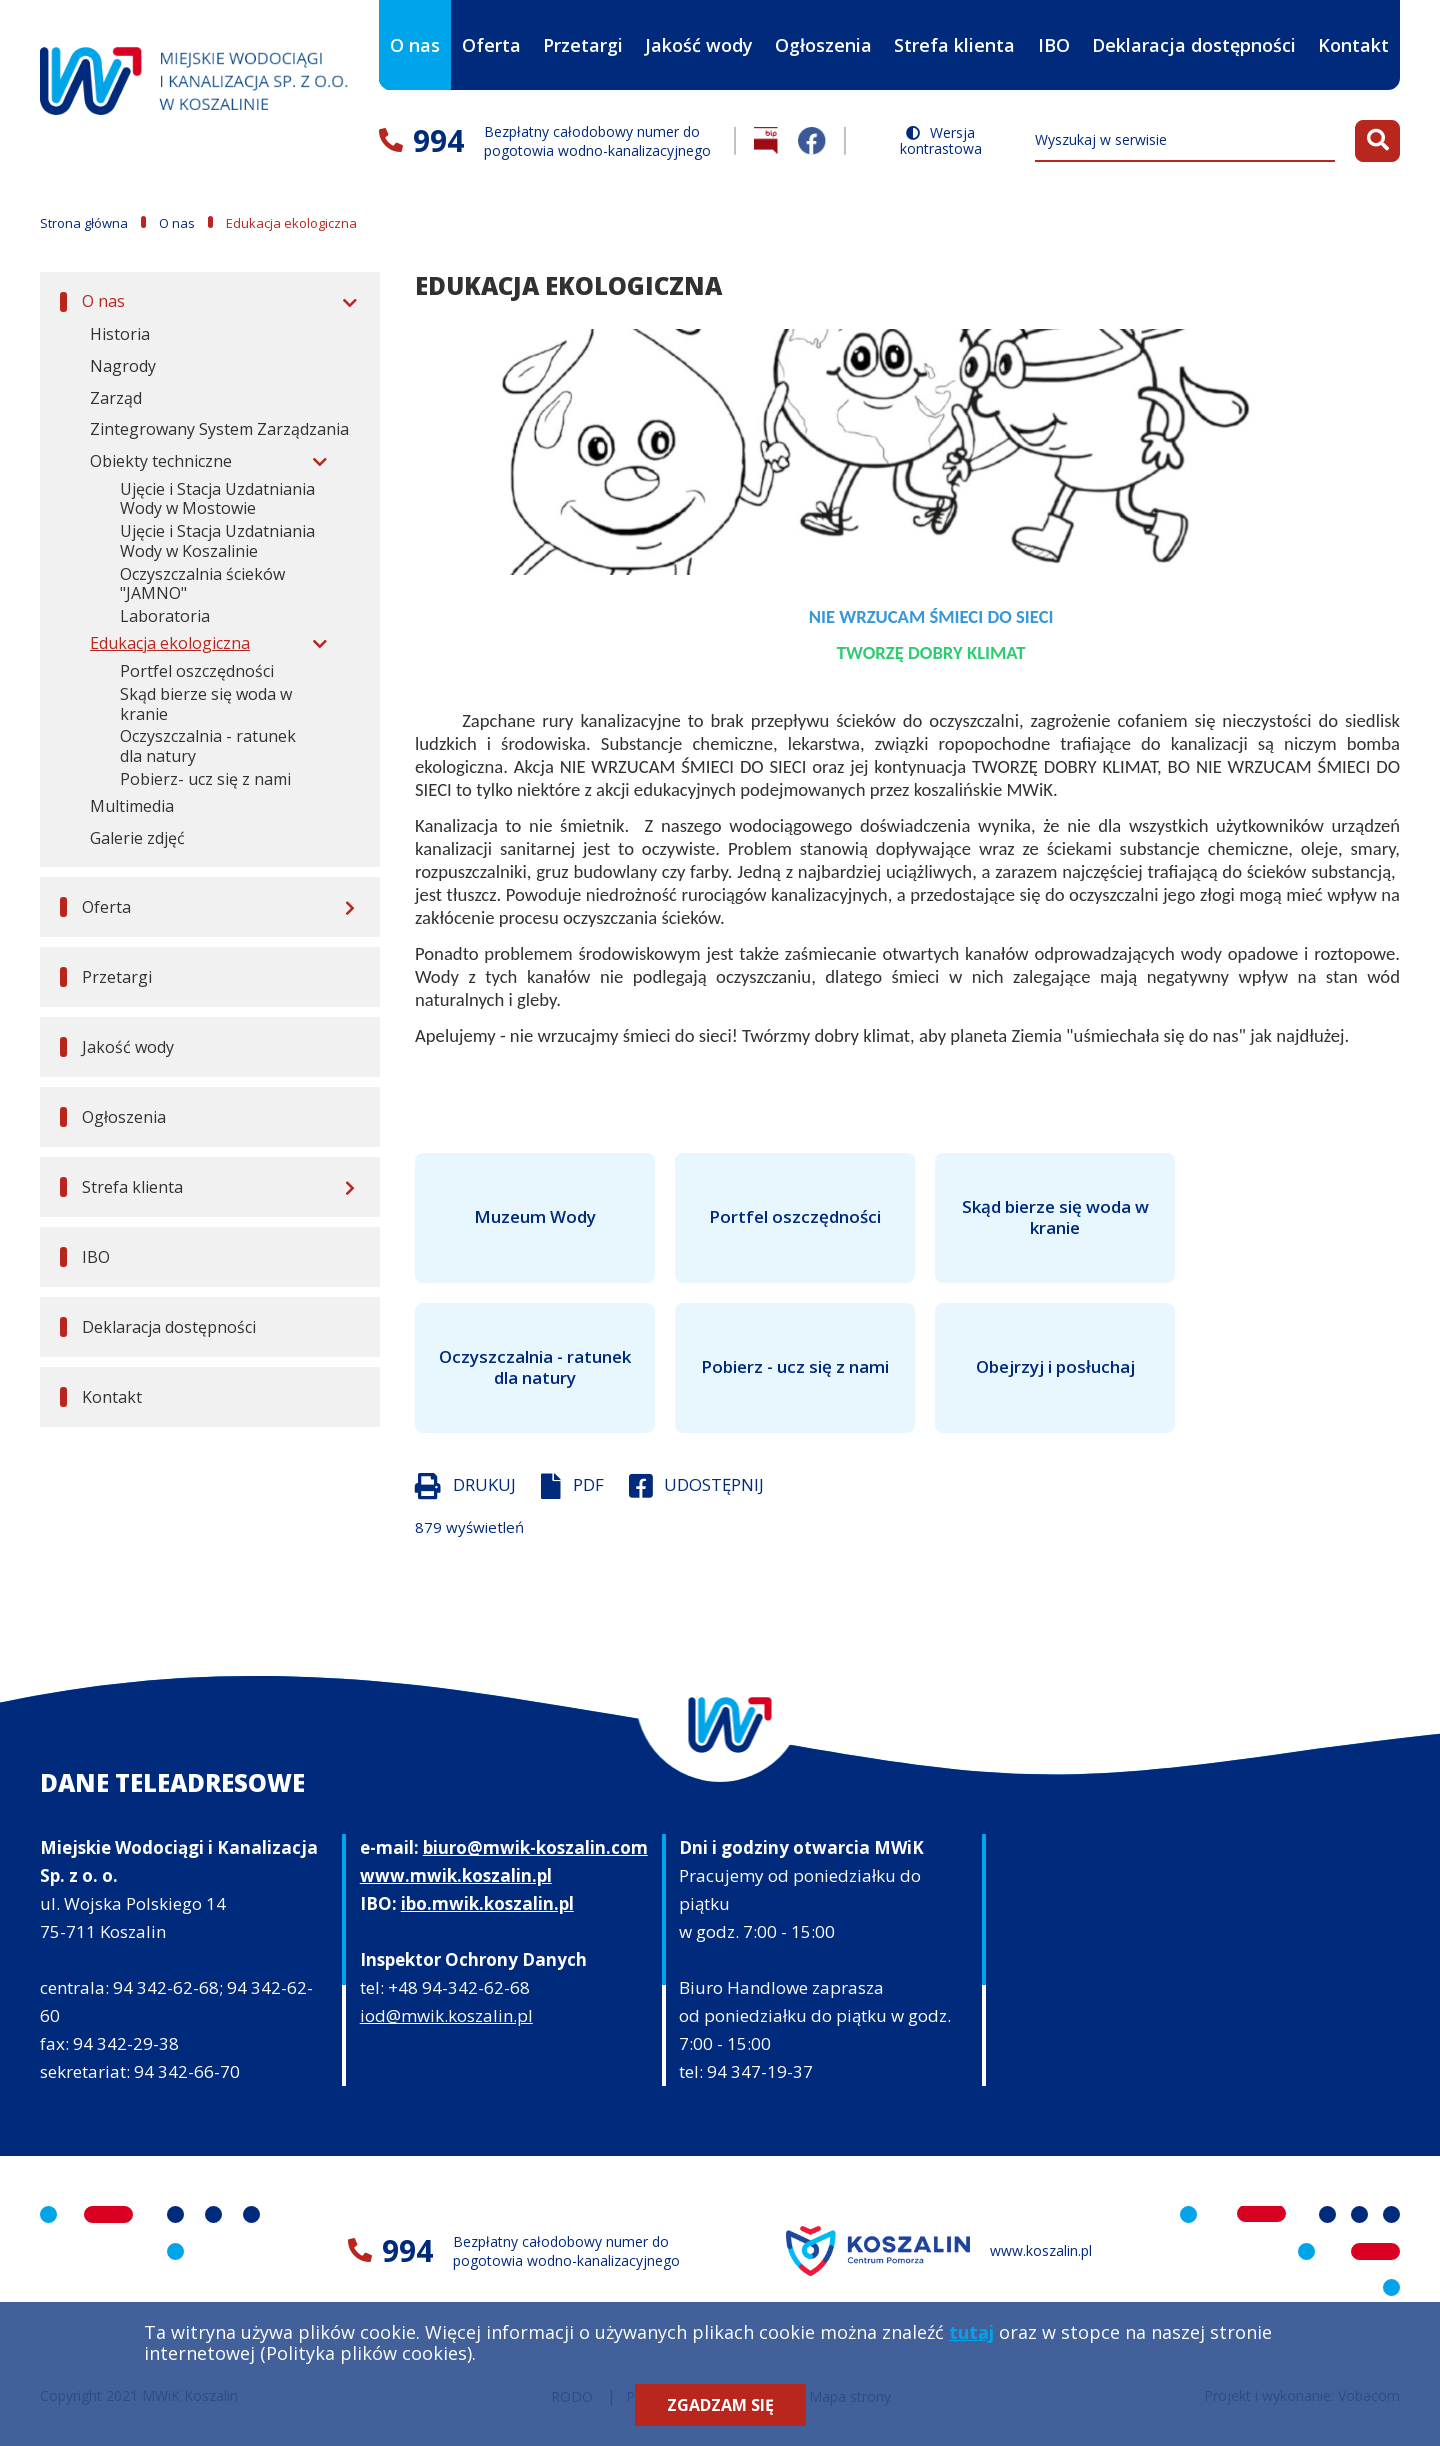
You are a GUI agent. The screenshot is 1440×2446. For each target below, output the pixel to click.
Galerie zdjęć (137, 838)
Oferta (491, 28)
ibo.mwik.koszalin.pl (487, 1903)
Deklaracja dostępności (1194, 45)
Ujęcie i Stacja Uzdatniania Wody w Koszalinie (217, 541)
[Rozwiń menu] (347, 302)
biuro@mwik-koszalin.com (535, 1847)
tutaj (971, 2332)
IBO (1054, 61)
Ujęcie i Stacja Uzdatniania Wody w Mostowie (217, 499)
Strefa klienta (954, 28)
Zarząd (116, 398)
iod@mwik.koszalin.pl (446, 2015)
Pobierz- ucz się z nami (205, 779)
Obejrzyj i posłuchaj (1055, 1367)
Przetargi (583, 45)
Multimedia (132, 806)
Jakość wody (699, 45)
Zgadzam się (720, 2405)
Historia (120, 334)
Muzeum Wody (535, 1217)
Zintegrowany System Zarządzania (219, 429)
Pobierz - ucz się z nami (795, 1367)
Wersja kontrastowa (941, 141)
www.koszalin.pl (1041, 2251)
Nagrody (123, 366)
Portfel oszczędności (197, 671)
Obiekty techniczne (161, 461)
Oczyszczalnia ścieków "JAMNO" (202, 584)
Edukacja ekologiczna (170, 643)
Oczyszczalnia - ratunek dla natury (208, 746)
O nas (415, 28)
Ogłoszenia (823, 45)
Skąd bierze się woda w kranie (206, 704)
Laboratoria (165, 616)
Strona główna (84, 223)
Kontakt (1353, 45)
